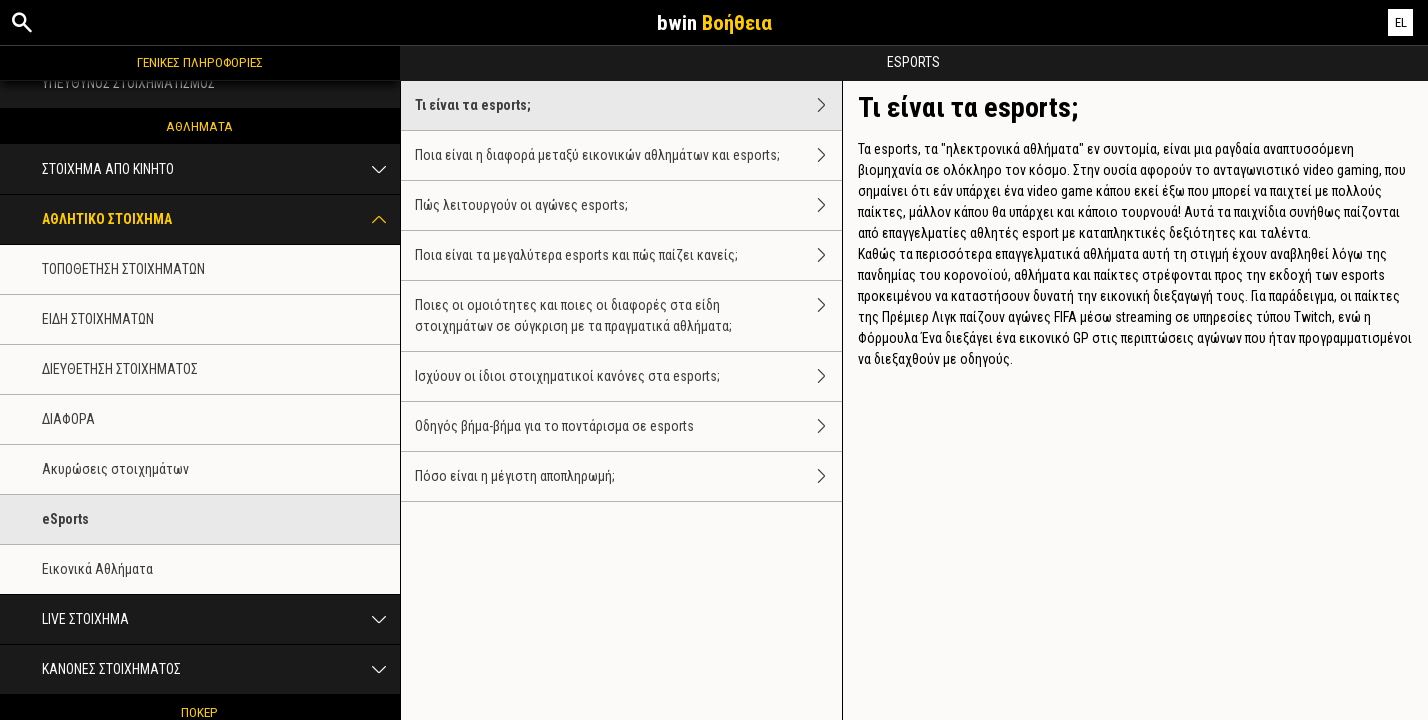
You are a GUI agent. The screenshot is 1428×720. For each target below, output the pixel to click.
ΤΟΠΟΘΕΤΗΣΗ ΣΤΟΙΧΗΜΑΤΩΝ (123, 269)
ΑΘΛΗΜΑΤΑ (199, 126)
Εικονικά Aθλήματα (97, 569)
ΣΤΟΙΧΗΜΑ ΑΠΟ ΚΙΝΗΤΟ (221, 169)
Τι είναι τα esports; (628, 105)
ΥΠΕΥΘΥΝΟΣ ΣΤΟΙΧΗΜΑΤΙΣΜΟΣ (128, 83)
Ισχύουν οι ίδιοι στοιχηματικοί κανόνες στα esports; (628, 376)
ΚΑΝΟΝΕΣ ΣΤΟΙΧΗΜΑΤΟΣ (221, 669)
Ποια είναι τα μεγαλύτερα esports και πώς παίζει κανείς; (628, 255)
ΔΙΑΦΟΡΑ (68, 419)
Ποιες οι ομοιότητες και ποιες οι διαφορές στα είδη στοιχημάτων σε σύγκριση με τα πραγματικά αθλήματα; (628, 316)
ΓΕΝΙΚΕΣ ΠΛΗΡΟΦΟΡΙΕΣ (200, 62)
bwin (714, 23)
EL (1401, 22)
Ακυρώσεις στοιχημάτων (115, 469)
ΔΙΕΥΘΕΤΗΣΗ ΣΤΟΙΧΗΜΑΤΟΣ (120, 369)
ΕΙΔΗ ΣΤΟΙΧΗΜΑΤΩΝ (98, 319)
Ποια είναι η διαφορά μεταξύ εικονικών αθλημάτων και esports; (628, 155)
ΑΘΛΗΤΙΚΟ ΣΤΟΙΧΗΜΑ (221, 219)
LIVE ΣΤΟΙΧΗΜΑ (221, 619)
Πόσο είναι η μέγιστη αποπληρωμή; (628, 476)
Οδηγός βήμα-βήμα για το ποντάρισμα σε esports (628, 426)
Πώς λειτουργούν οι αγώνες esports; (628, 205)
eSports (65, 519)
